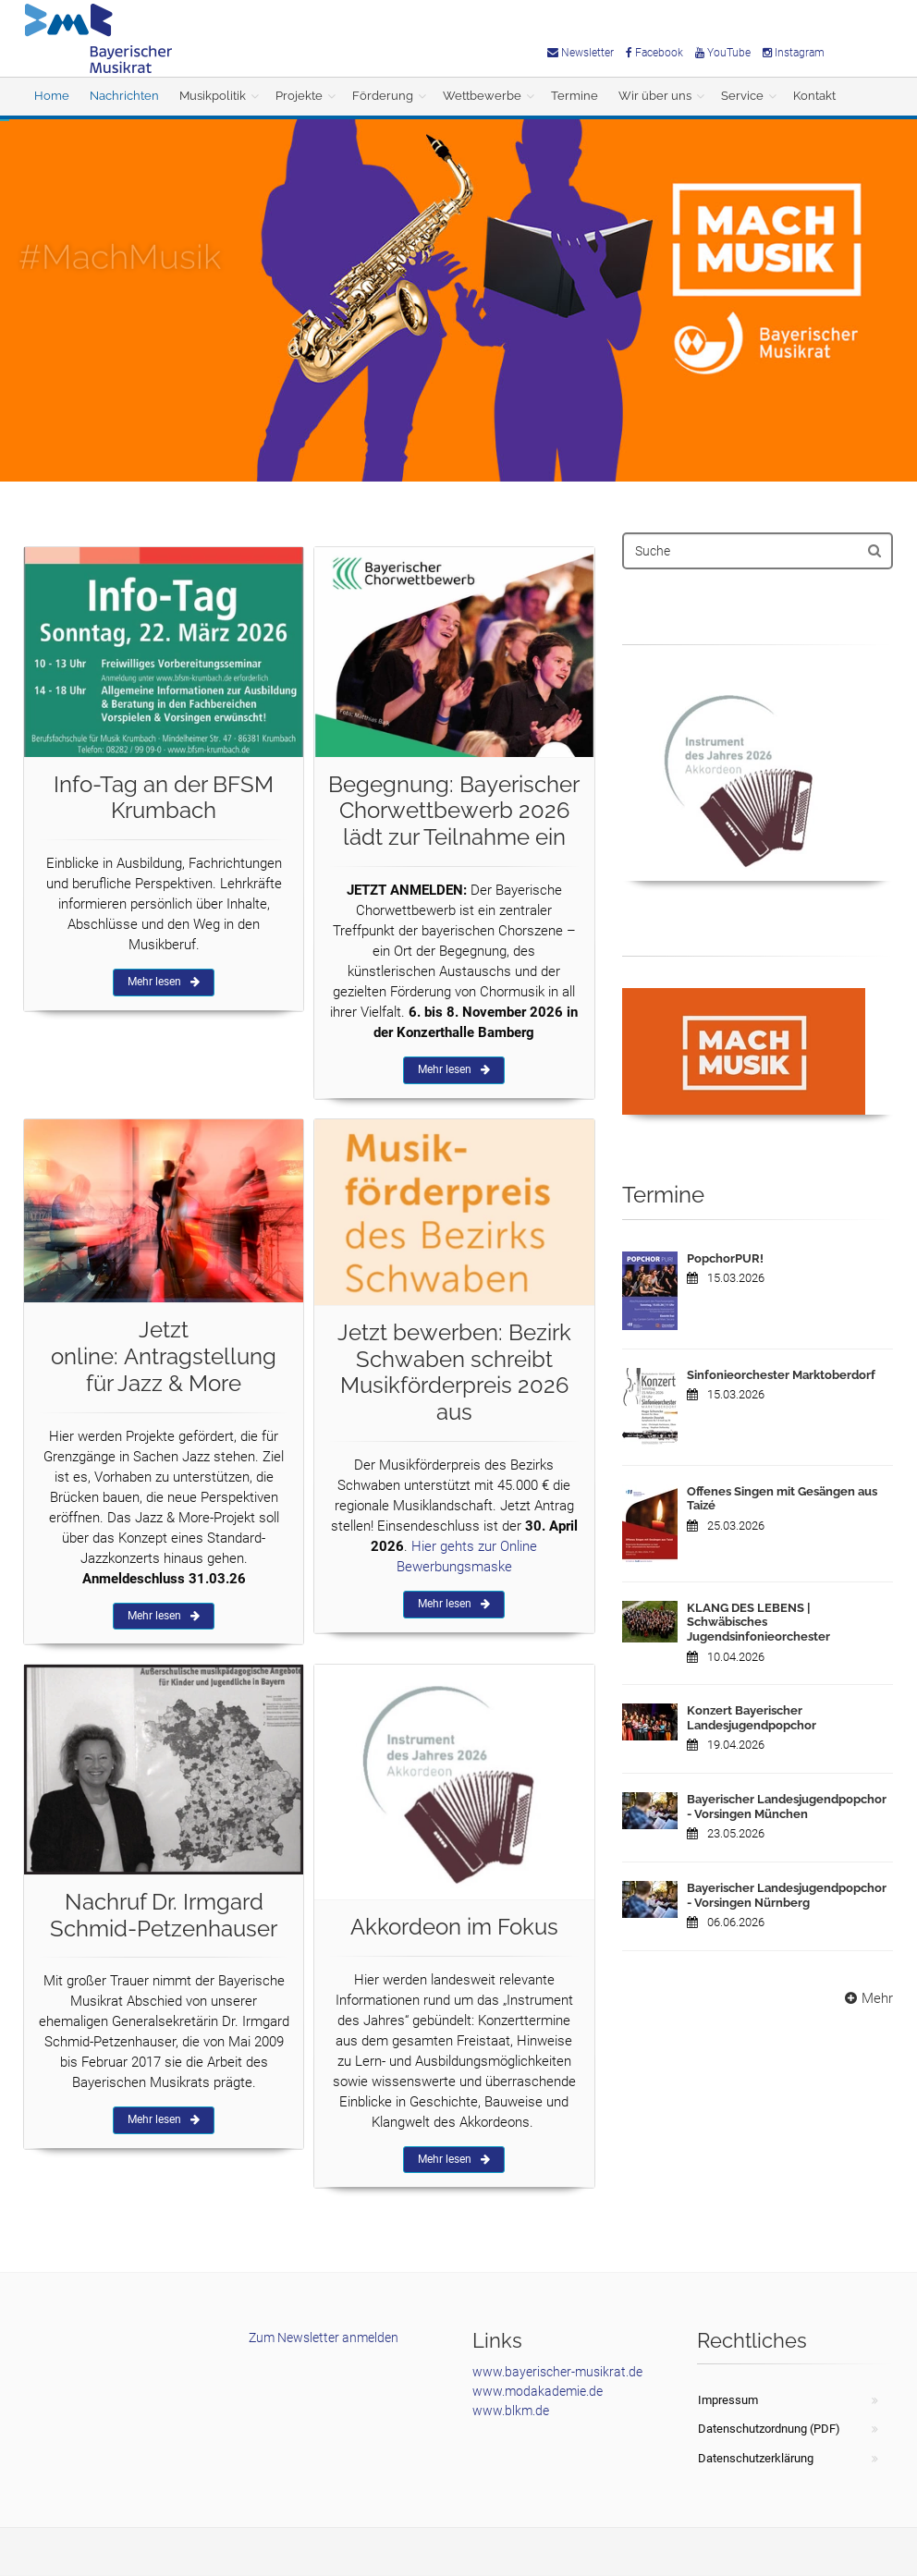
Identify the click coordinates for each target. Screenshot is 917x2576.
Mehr (866, 1998)
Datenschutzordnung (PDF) (769, 2429)
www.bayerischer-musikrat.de (557, 2371)
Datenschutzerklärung (755, 2458)
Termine (574, 96)
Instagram (794, 52)
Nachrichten (124, 96)
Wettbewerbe (482, 96)
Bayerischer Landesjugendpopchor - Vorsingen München (786, 1806)
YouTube (723, 52)
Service (742, 96)
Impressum (728, 2400)
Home (51, 96)
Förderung (382, 96)
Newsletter (580, 52)
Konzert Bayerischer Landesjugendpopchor (751, 1717)
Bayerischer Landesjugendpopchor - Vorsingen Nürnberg (786, 1895)
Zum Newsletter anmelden (323, 2337)
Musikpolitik (212, 96)
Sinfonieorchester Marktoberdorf (781, 1375)
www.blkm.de (510, 2410)
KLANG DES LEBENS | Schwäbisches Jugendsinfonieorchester (758, 1622)
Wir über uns (654, 96)
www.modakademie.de (537, 2391)
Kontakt (814, 96)
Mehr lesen (164, 981)
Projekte (299, 96)
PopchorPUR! (725, 1258)
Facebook (654, 52)
